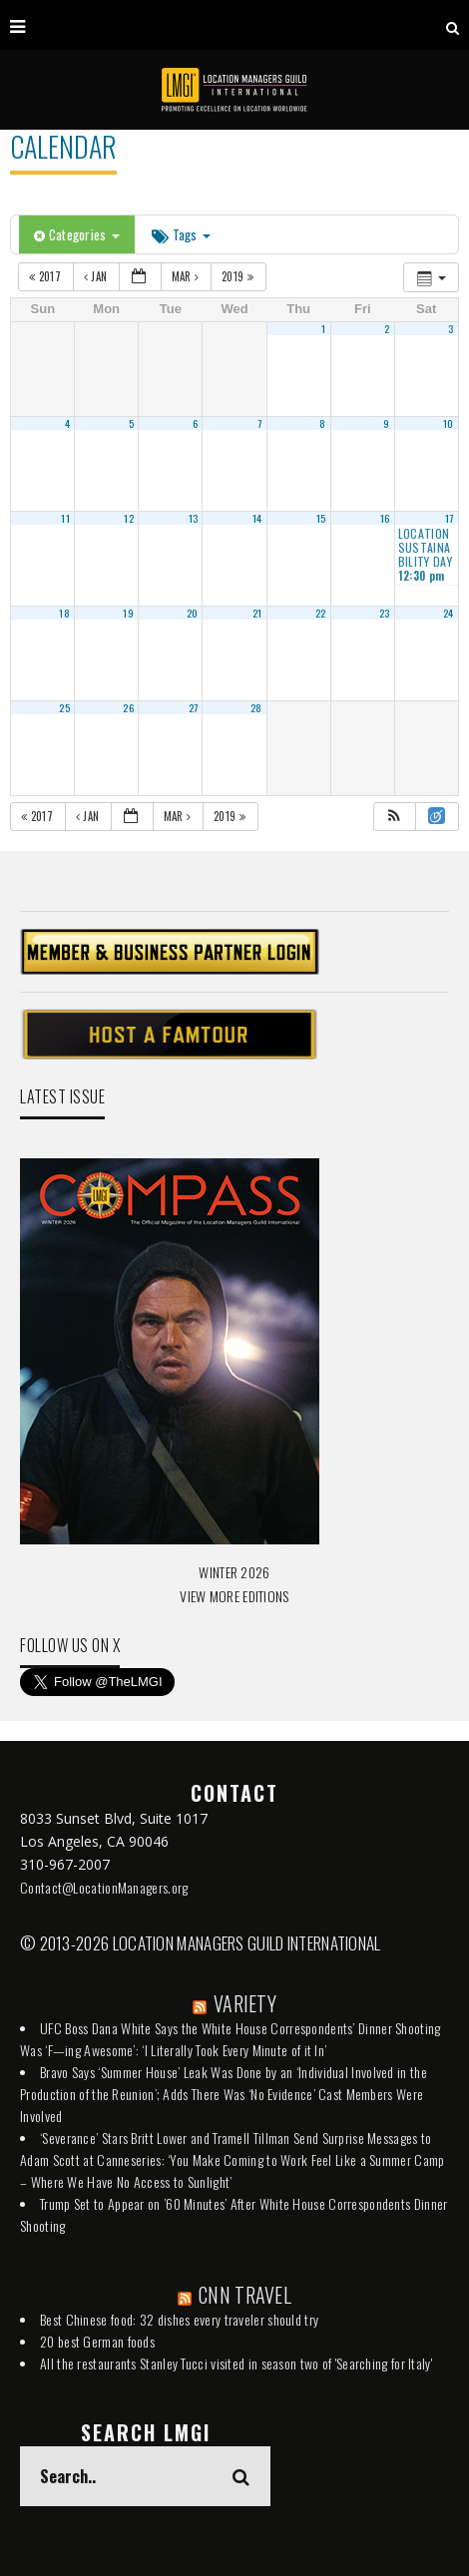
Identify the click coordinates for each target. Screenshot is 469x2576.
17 (449, 518)
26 (128, 707)
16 (385, 518)
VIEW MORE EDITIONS (234, 1595)
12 (129, 518)
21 (257, 613)
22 (320, 613)
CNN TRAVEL (245, 2295)
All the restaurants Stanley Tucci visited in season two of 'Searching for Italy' (236, 2363)
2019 (239, 276)
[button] (394, 816)
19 (128, 613)
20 (193, 613)
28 (256, 707)
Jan (97, 276)
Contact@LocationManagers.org (104, 1887)
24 (448, 613)
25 (64, 707)
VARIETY (245, 2003)
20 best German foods (97, 2341)
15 (321, 518)
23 (384, 613)
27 (194, 707)
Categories (77, 234)
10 (448, 423)
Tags (181, 234)
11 (65, 518)
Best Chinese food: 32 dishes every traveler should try (179, 2319)
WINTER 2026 (234, 1571)
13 (194, 518)
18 (64, 613)
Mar (187, 276)
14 (257, 518)
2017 (46, 276)
